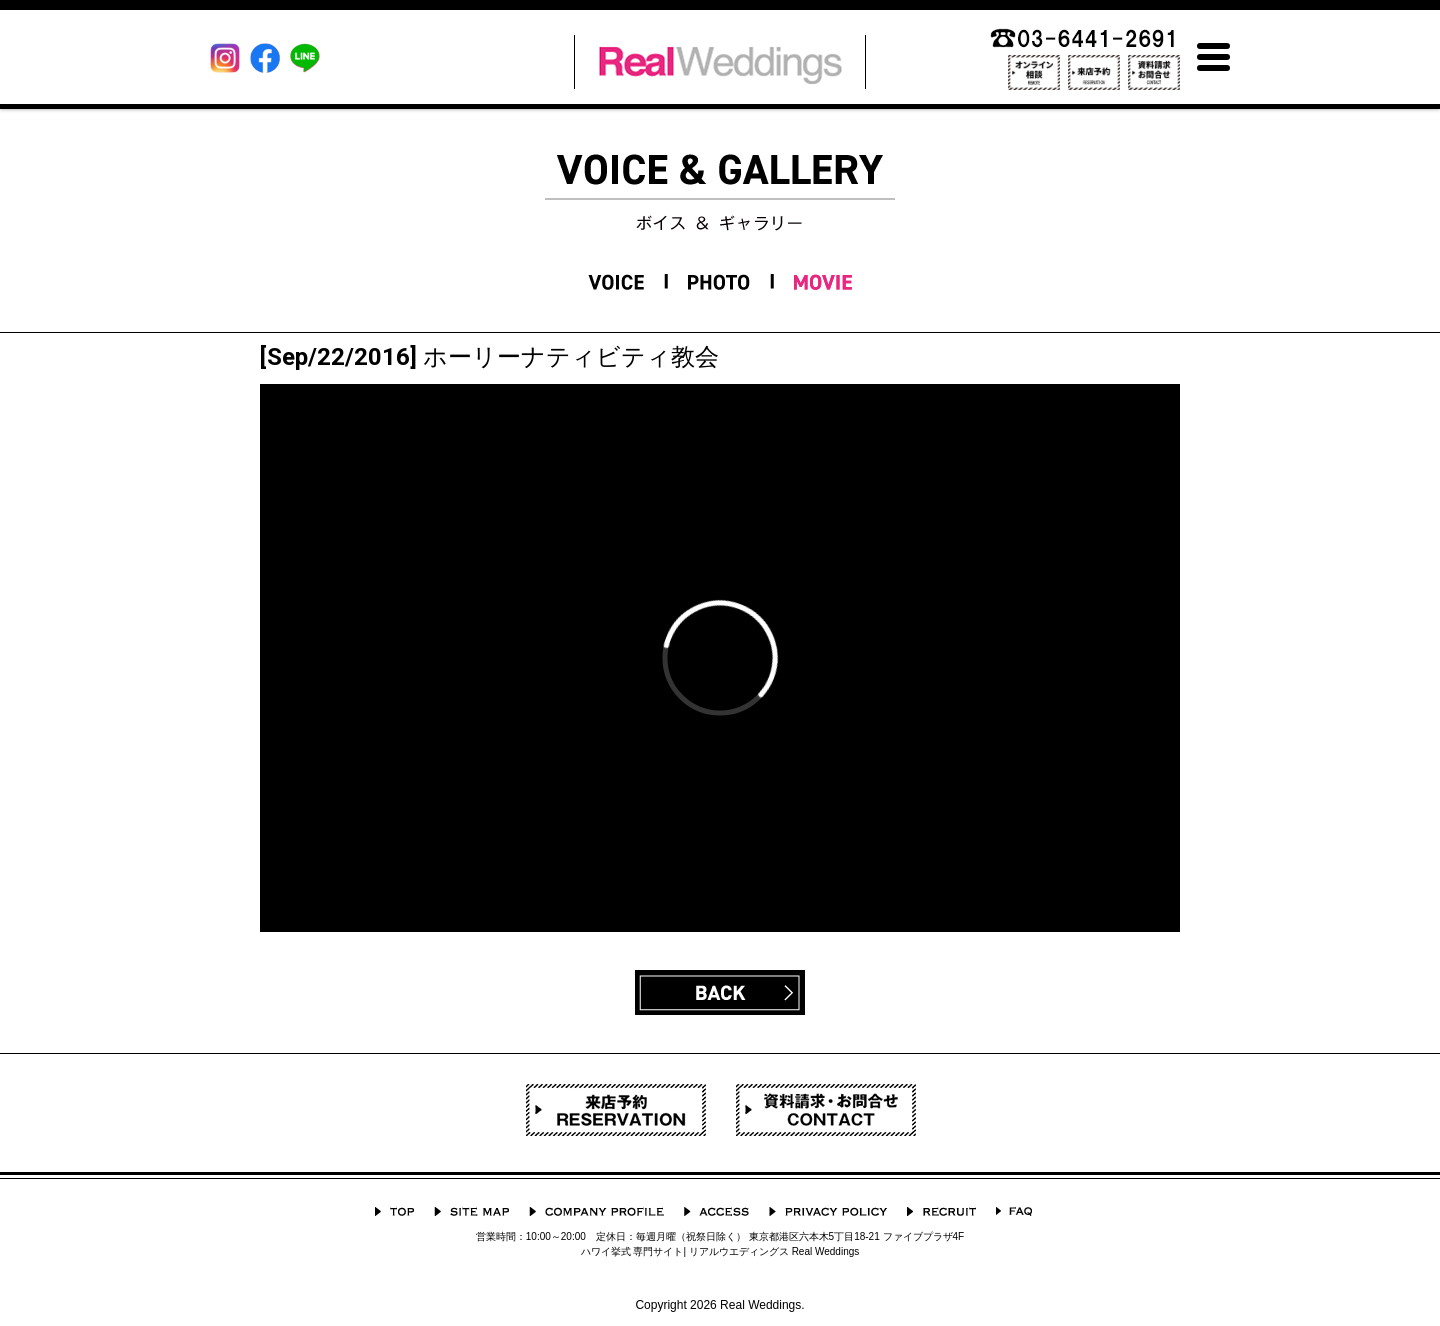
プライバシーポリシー (828, 1211)
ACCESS (716, 1211)
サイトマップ (471, 1211)
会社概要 (596, 1211)
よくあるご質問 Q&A (1014, 1211)
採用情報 (941, 1211)
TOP (394, 1211)
